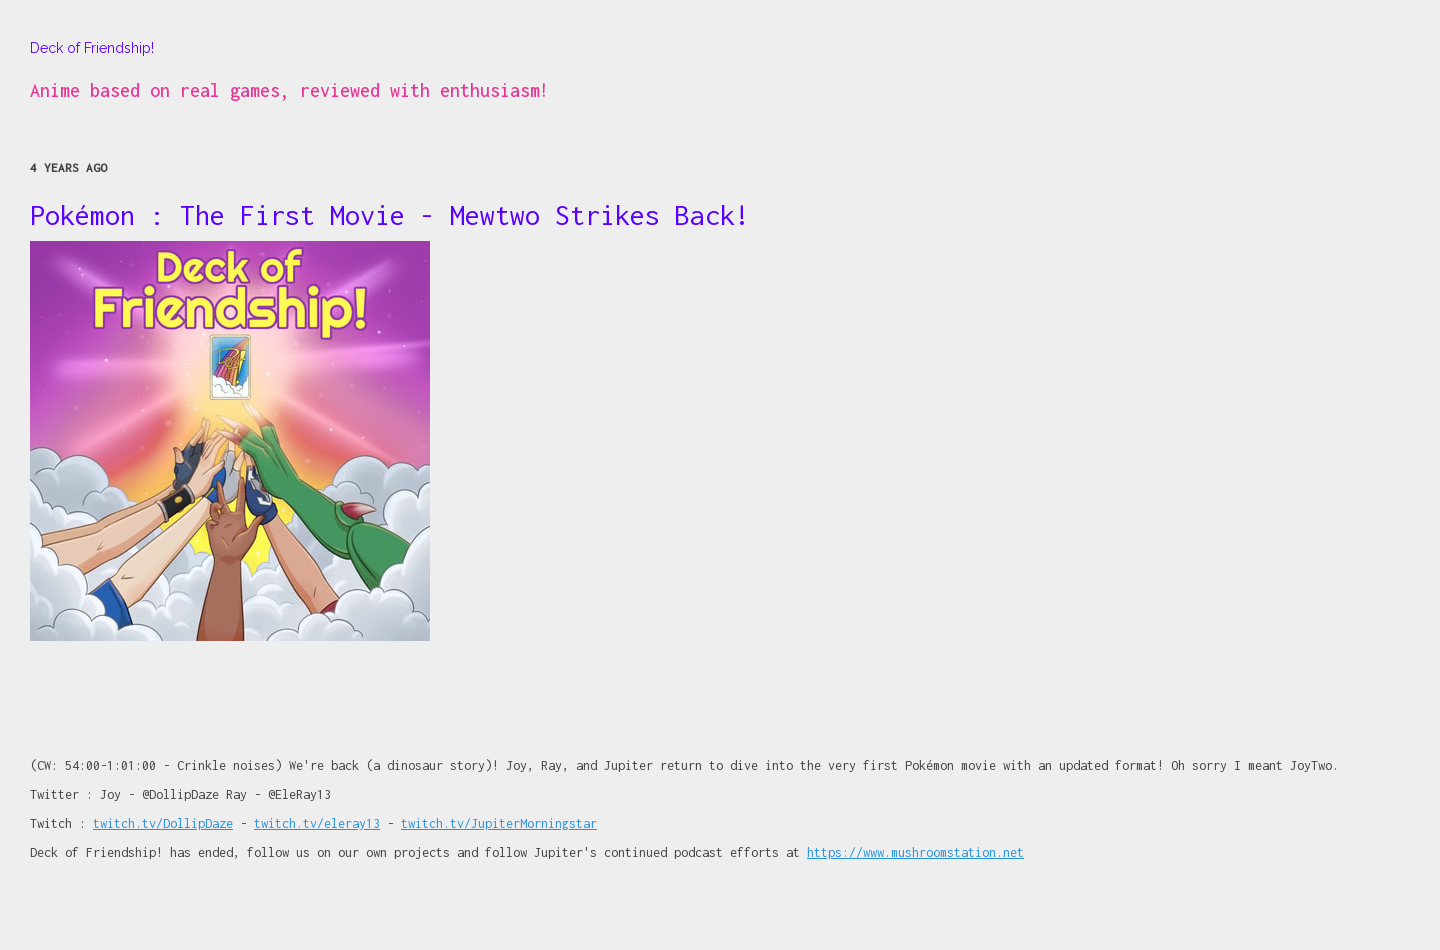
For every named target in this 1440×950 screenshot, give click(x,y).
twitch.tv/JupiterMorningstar (499, 823)
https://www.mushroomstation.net (915, 852)
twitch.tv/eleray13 (317, 823)
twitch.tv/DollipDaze (163, 823)
